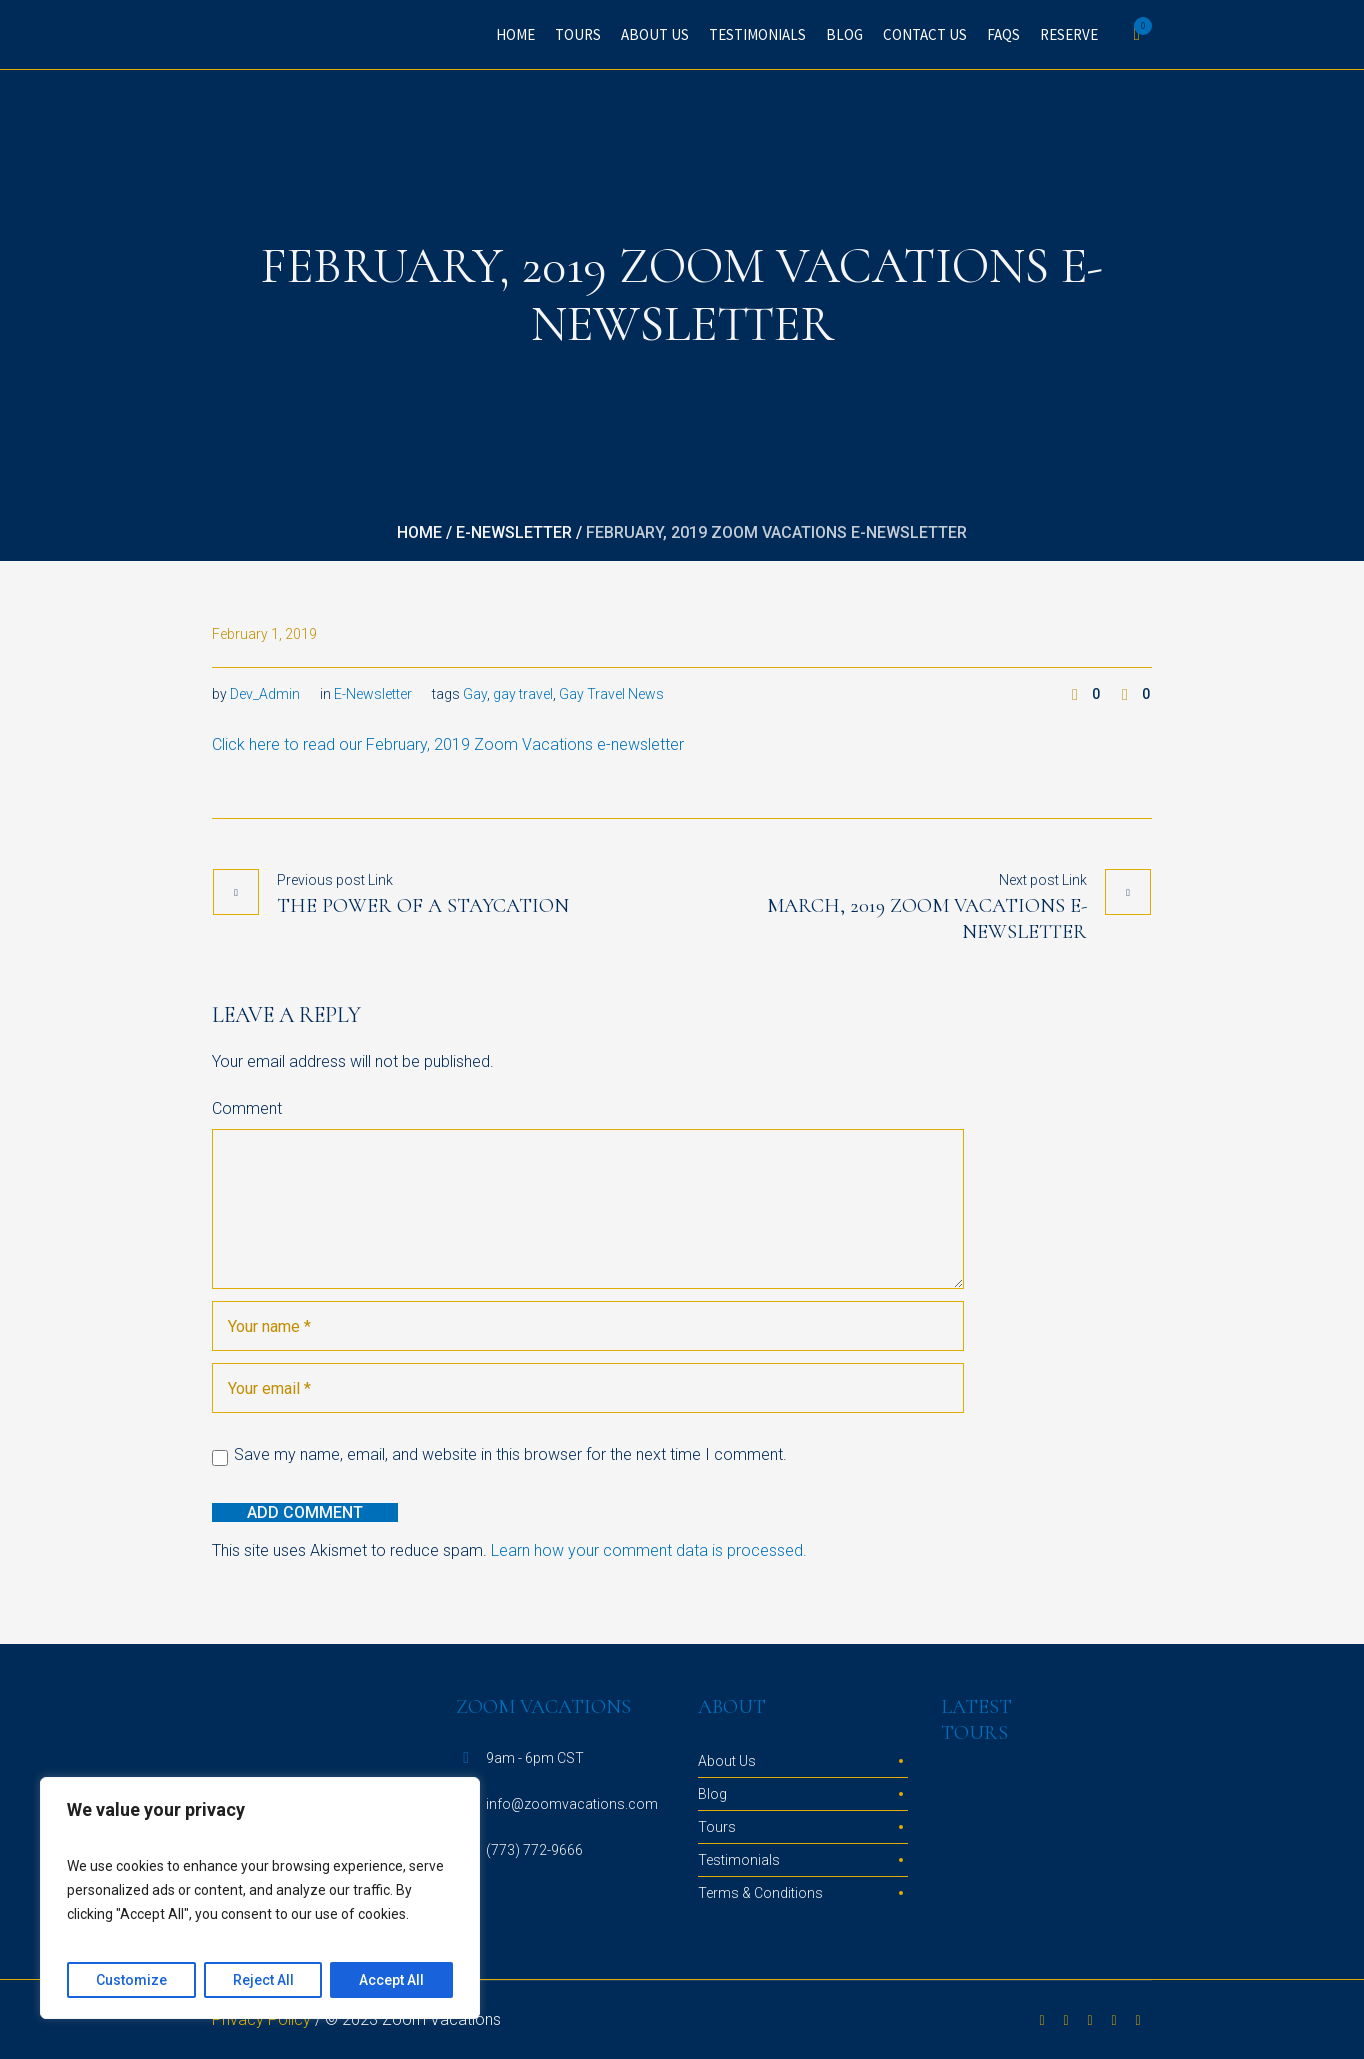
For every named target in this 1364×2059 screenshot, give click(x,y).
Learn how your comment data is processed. (649, 1550)
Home (419, 532)
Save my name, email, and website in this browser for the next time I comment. (510, 1454)
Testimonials (739, 1860)
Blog (712, 1794)
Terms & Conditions (760, 1893)
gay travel (523, 694)
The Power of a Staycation (423, 906)
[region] (260, 1898)
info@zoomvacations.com (572, 1804)
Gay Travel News (611, 694)
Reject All (263, 1980)
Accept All (391, 1980)
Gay (475, 694)
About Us (727, 1761)
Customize (131, 1980)
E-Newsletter (514, 532)
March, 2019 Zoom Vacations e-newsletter (927, 919)
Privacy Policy (261, 2019)
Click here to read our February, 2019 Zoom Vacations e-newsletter (448, 744)
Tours (717, 1827)
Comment (247, 1108)
